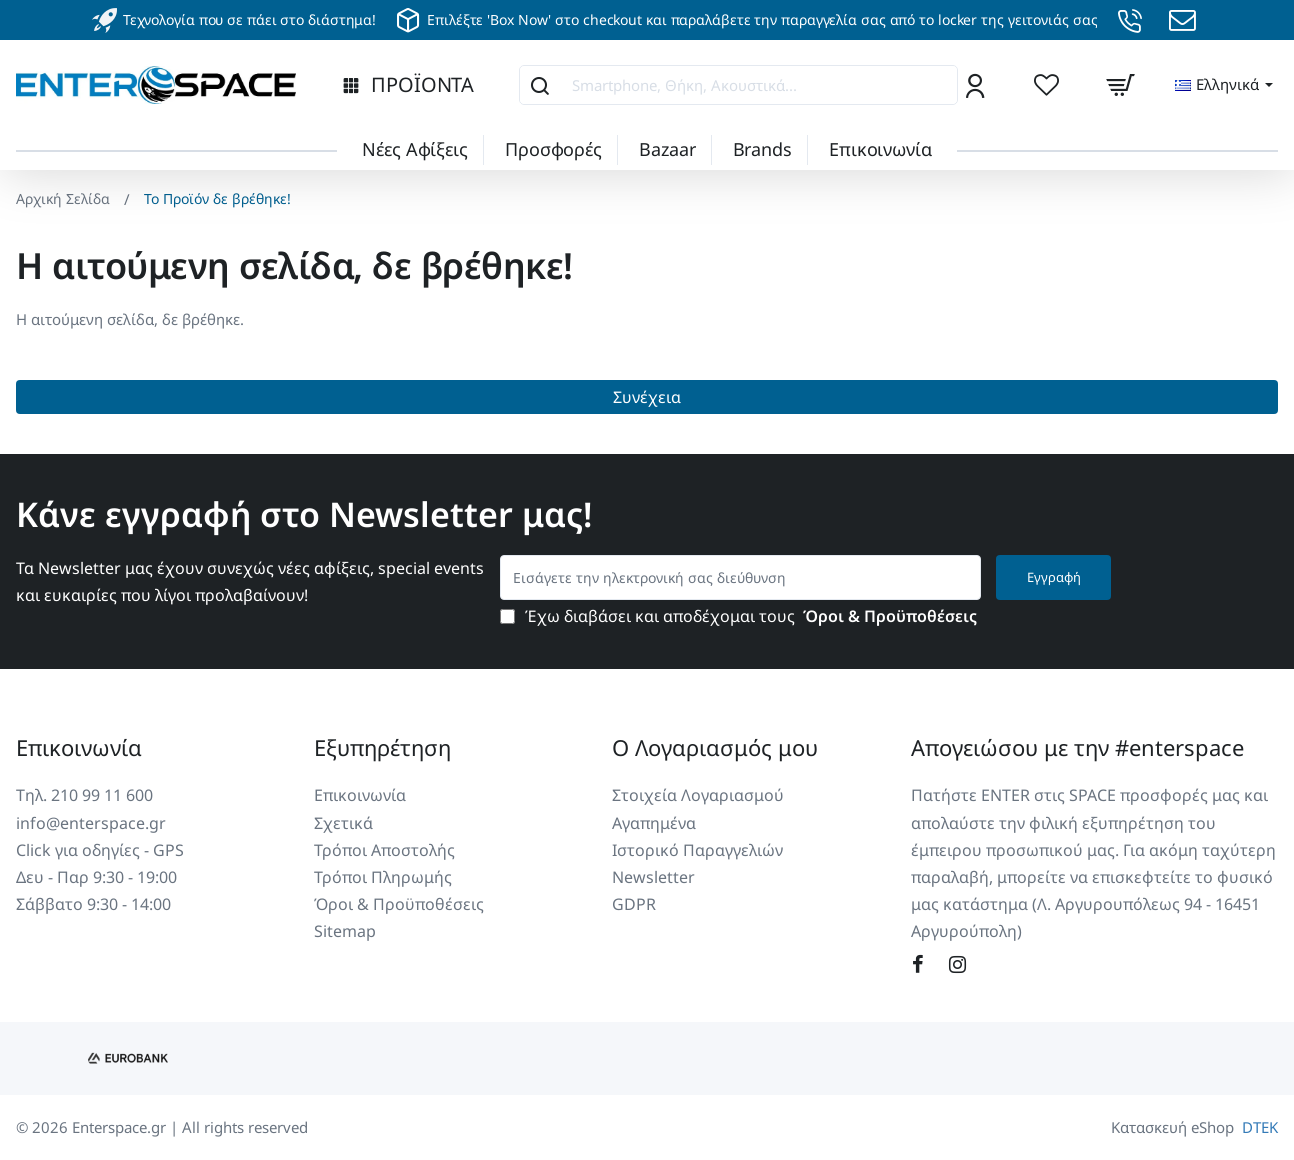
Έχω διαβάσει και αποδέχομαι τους (740, 616)
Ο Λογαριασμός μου (715, 747)
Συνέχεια (647, 397)
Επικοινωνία (79, 747)
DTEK (1260, 1127)
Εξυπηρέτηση (382, 747)
